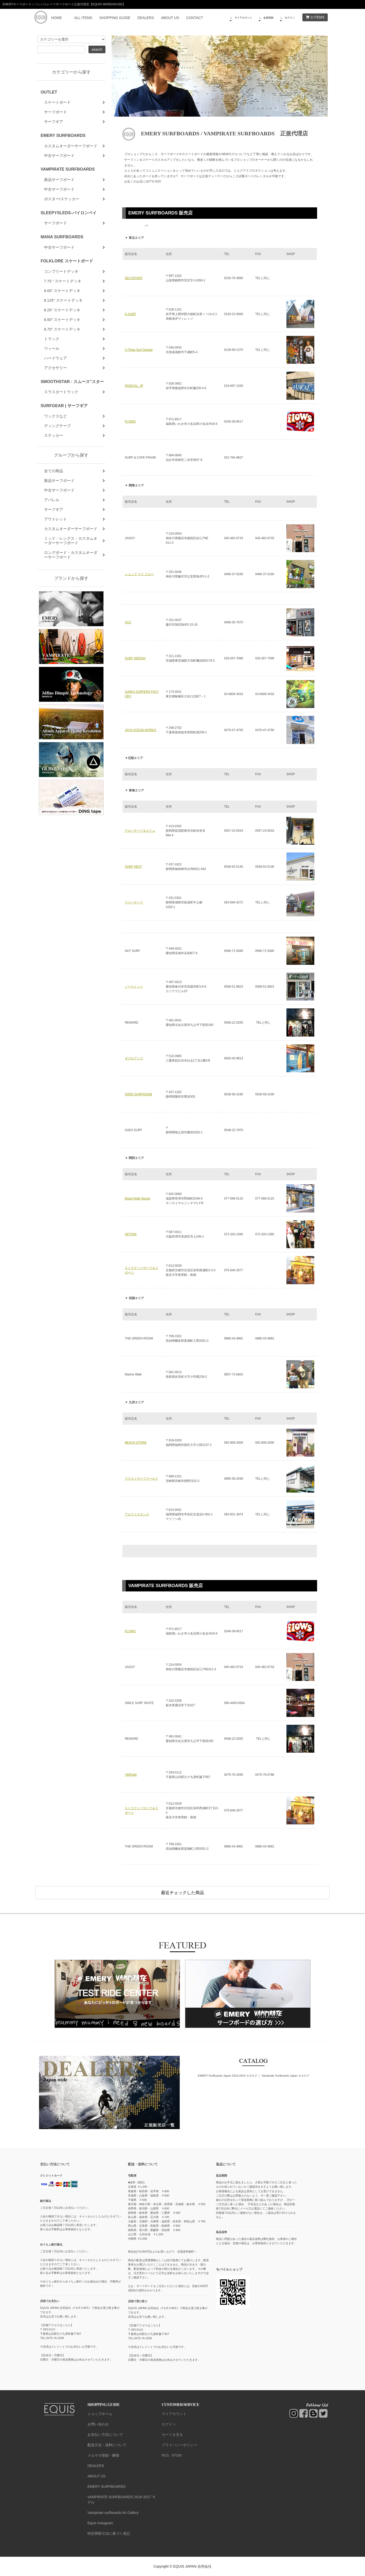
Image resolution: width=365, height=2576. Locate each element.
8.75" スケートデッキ (62, 341)
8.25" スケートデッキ (62, 321)
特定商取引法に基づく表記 (108, 2533)
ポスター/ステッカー (61, 204)
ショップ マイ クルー (139, 574)
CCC (128, 622)
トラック (51, 352)
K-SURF (130, 314)
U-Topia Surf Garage (139, 350)
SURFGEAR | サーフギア (64, 422)
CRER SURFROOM (138, 1094)
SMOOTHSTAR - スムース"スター (72, 397)
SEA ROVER (133, 278)
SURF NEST (133, 866)
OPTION (130, 1234)
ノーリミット (134, 986)
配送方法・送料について (106, 2445)
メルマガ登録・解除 (103, 2455)
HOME (56, 18)
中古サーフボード (59, 159)
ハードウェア (55, 373)
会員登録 (268, 17)
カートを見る (172, 2435)
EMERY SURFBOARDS (63, 137)
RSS (165, 2455)
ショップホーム (99, 2414)
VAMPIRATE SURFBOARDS (68, 173)
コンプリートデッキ (61, 279)
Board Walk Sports (137, 1198)
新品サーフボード (59, 184)
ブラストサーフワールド (141, 1478)
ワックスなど (55, 433)
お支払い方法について (105, 2435)
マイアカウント (243, 17)
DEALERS (145, 18)
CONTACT (194, 18)
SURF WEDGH (135, 658)
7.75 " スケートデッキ (63, 289)
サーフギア (53, 123)
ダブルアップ (134, 1058)
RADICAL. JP (134, 386)
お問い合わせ (98, 2424)
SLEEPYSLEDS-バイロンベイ (69, 218)
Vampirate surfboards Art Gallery (113, 2513)
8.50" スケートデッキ (62, 331)
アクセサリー (55, 383)
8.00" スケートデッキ (62, 300)
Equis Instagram (100, 2523)
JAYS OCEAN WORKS (140, 730)
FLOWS (130, 421)
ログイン (290, 17)
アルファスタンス (137, 1514)
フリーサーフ (134, 902)
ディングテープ (57, 443)
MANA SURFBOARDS (62, 243)
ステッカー (53, 454)
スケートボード (57, 102)
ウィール (51, 362)
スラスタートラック (61, 408)
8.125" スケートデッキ (63, 310)
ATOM (176, 2455)
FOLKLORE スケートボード (67, 268)
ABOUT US (170, 18)
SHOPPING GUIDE (114, 18)
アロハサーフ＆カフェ (140, 830)
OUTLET (49, 92)
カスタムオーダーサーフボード (70, 148)
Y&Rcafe (131, 1774)
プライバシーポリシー (179, 2445)
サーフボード (55, 113)
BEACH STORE (136, 1442)
